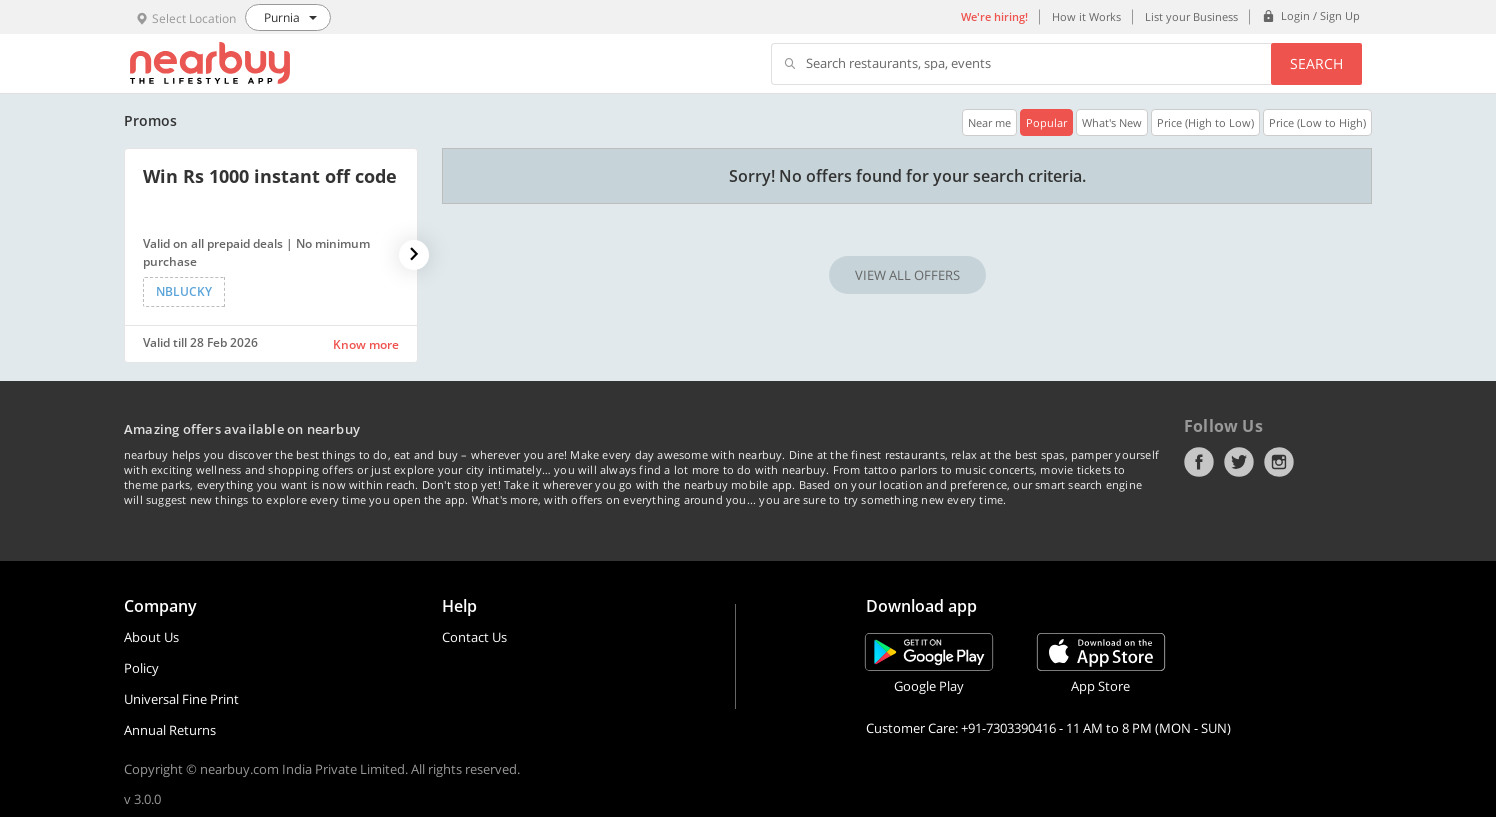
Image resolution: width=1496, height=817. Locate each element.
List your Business (1191, 16)
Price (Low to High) (1317, 122)
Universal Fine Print (181, 699)
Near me (989, 122)
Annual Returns (170, 730)
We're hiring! (994, 16)
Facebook (1199, 462)
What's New (1112, 122)
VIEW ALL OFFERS (907, 275)
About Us (151, 637)
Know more (366, 344)
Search (1316, 63)
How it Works (1086, 16)
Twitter (1239, 462)
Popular (1046, 122)
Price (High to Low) (1205, 122)
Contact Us (474, 637)
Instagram (1279, 462)
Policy (141, 668)
